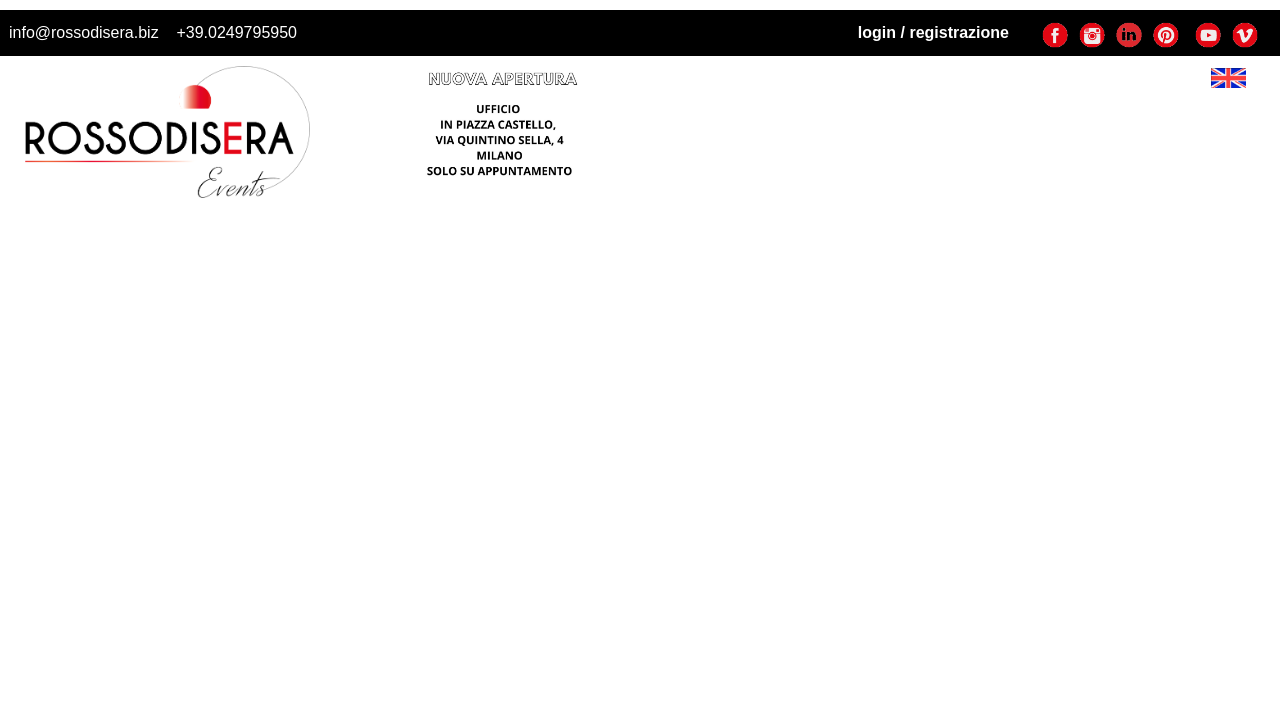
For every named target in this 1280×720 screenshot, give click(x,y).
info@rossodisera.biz (84, 32)
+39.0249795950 (236, 32)
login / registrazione (933, 32)
